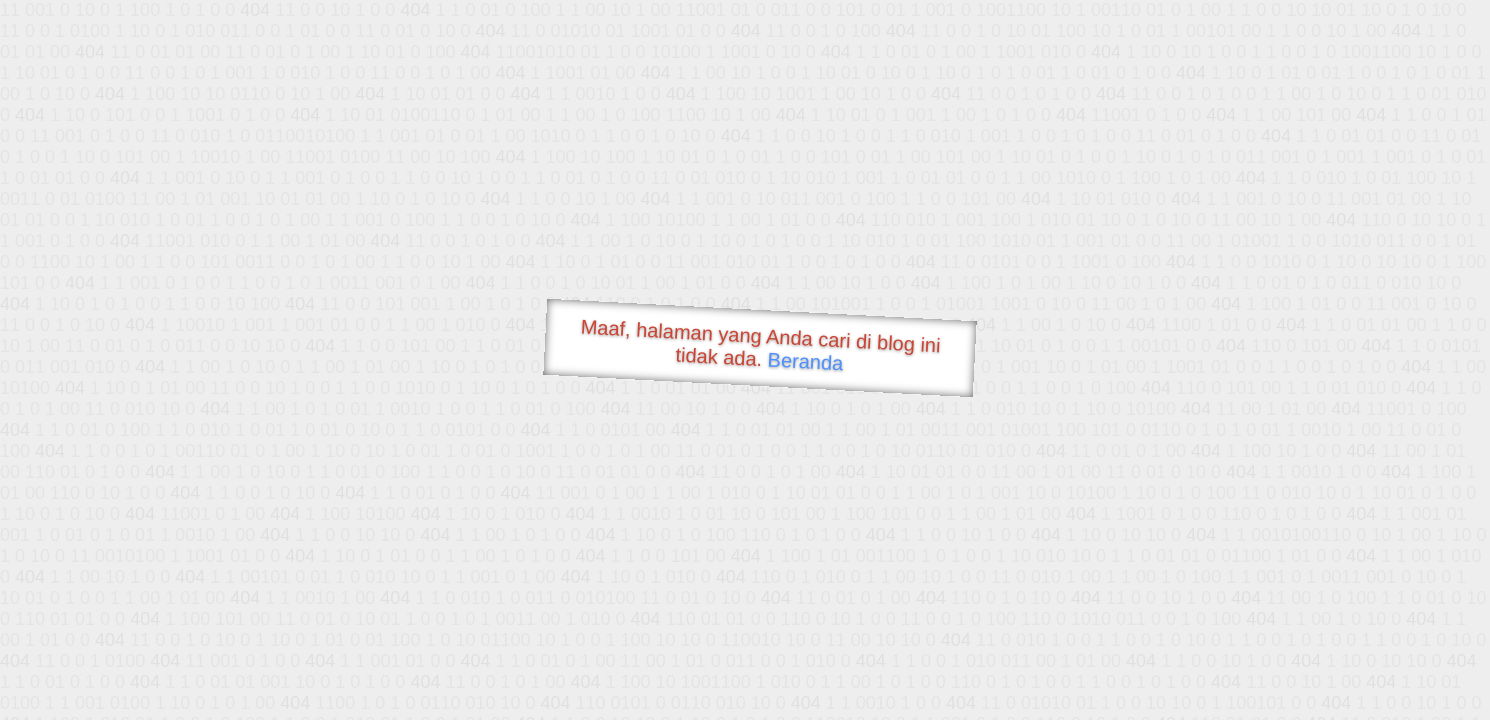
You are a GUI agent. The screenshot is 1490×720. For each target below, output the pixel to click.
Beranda (805, 361)
